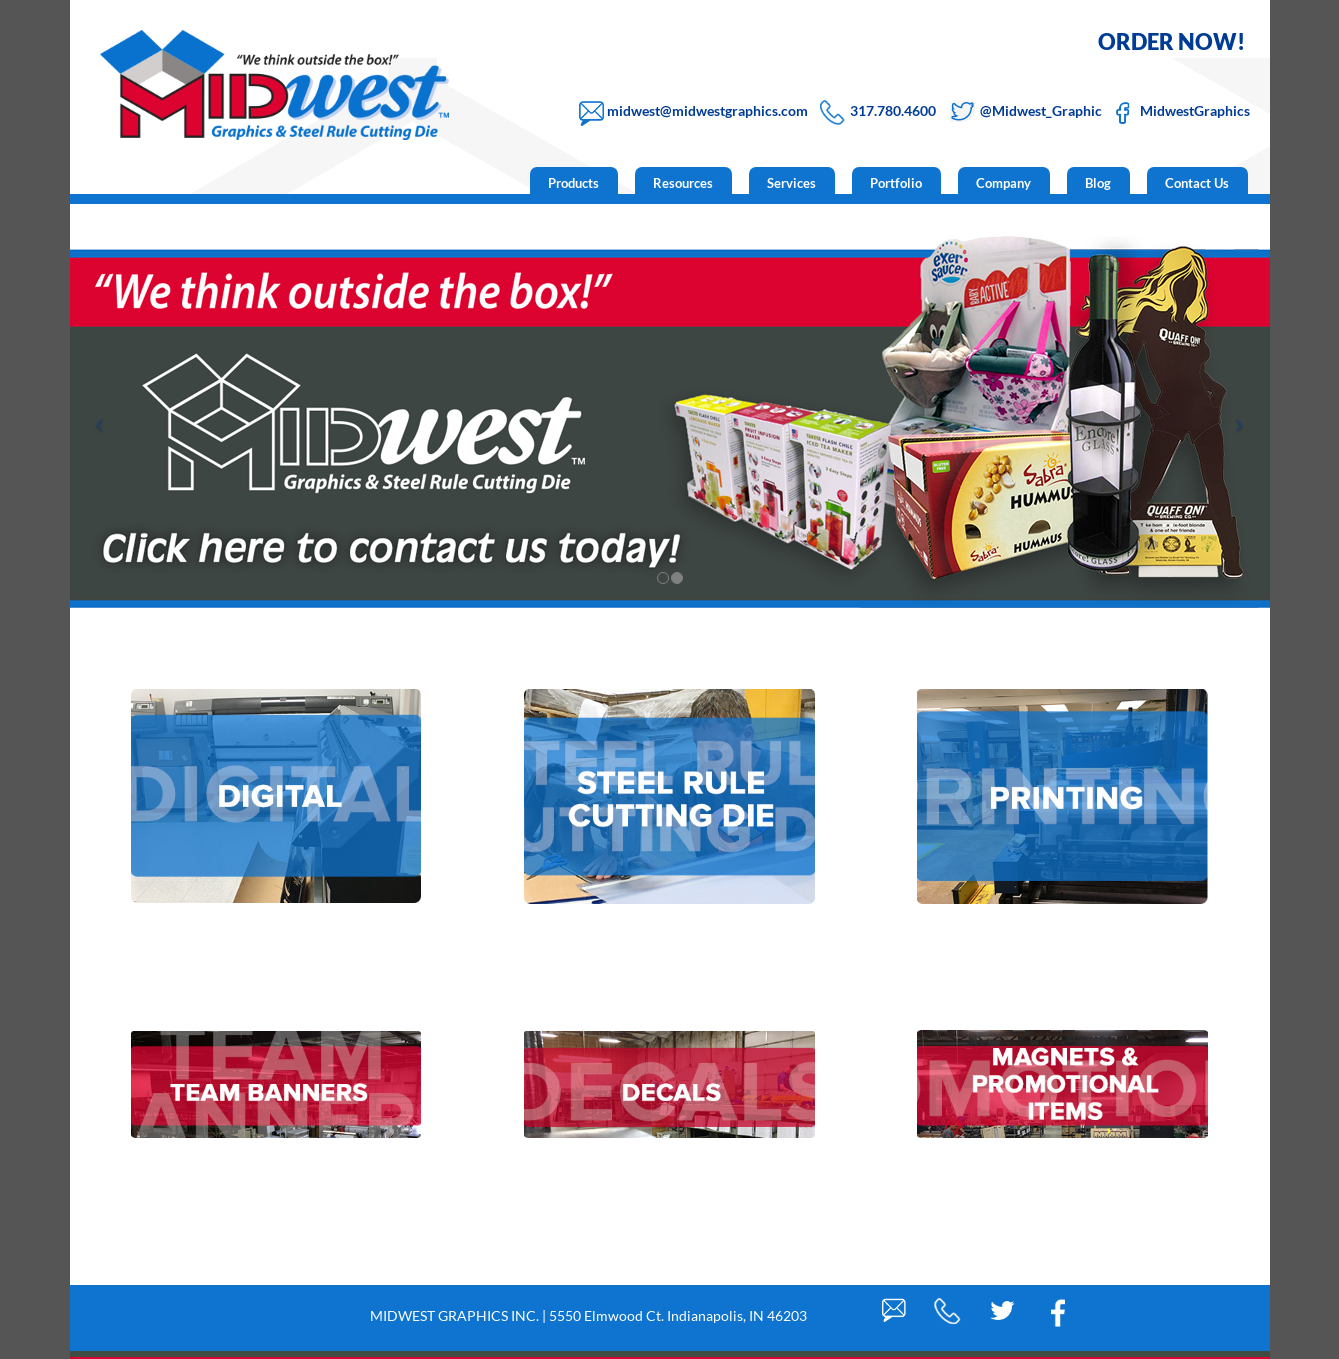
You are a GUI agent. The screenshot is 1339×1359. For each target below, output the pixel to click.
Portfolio (896, 183)
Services (791, 183)
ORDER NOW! (1171, 41)
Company (1003, 183)
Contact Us (1197, 183)
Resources (683, 183)
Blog (1098, 183)
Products (573, 183)
